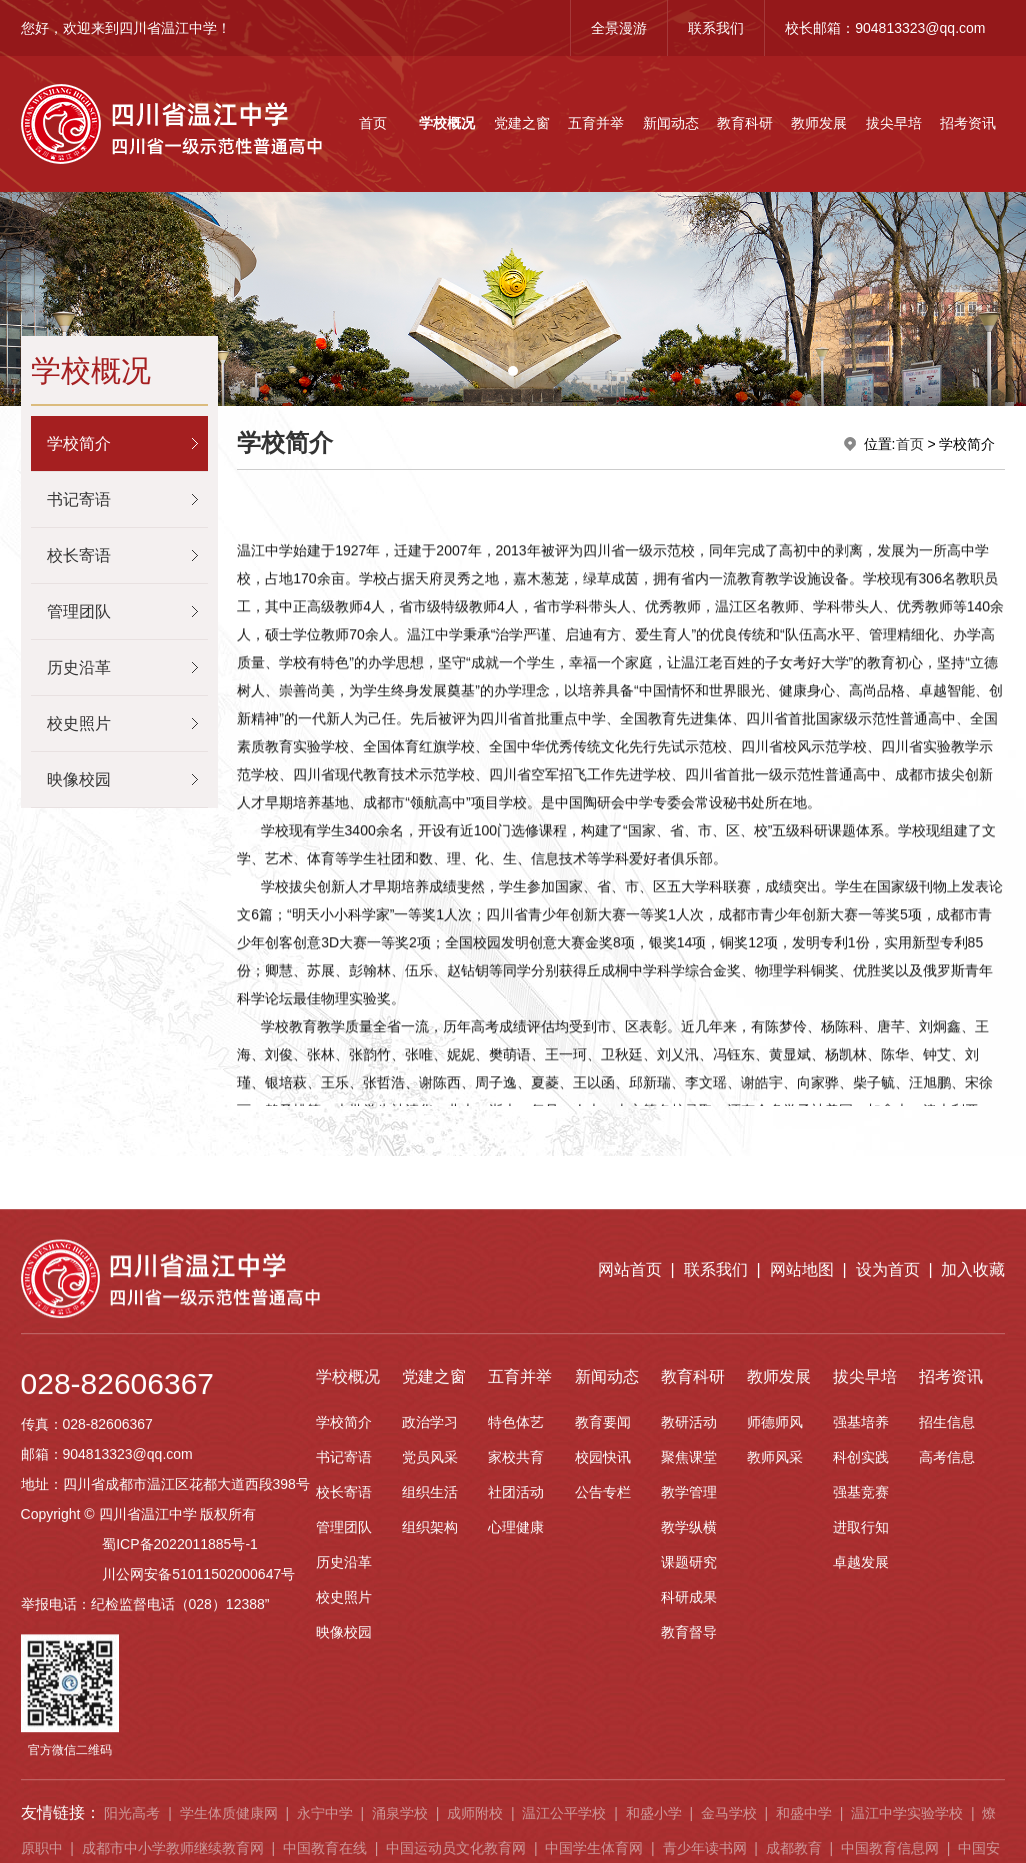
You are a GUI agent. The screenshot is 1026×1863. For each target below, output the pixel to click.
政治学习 (430, 1813)
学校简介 (79, 443)
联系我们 (716, 28)
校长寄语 (79, 555)
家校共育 (516, 1848)
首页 (373, 123)
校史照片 (79, 723)
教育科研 (745, 123)
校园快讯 (603, 1848)
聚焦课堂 (689, 1848)
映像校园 (79, 779)
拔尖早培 (894, 123)
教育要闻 (603, 1813)
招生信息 (947, 1813)
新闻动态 (671, 123)
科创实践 (861, 1848)
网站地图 (802, 1660)
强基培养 (861, 1813)
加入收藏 (973, 1660)
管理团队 (79, 611)
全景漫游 (619, 28)
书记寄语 (79, 499)
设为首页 (888, 1660)
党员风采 (430, 1848)
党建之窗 (522, 123)
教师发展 (819, 123)
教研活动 (689, 1813)
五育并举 (596, 123)
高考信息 (947, 1848)
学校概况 (447, 123)
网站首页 (630, 1660)
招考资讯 (968, 123)
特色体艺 (516, 1813)
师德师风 (775, 1813)
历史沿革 (79, 667)
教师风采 (775, 1848)
